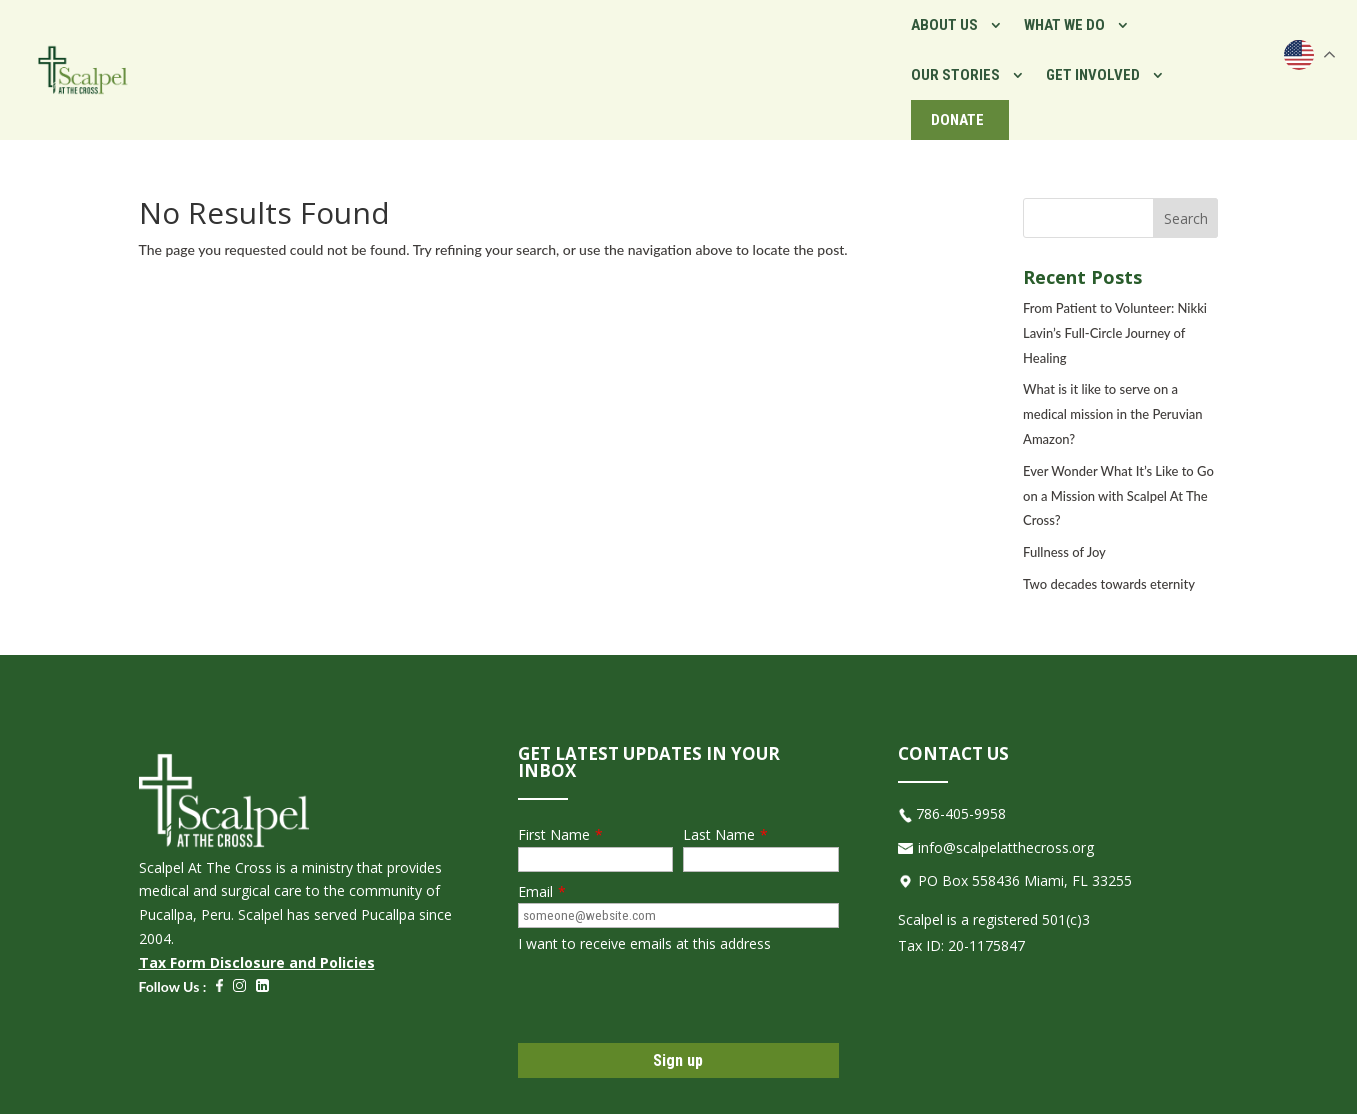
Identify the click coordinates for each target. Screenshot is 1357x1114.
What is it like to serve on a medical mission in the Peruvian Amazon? (1113, 394)
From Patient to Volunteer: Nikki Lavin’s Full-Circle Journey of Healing (1115, 313)
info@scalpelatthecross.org (1006, 827)
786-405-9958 (961, 793)
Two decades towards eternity (1109, 564)
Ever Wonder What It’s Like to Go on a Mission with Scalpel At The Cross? (1118, 476)
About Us (685, 60)
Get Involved (1074, 60)
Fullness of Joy (1064, 532)
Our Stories (936, 60)
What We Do (805, 60)
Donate (1213, 60)
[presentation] (670, 979)
